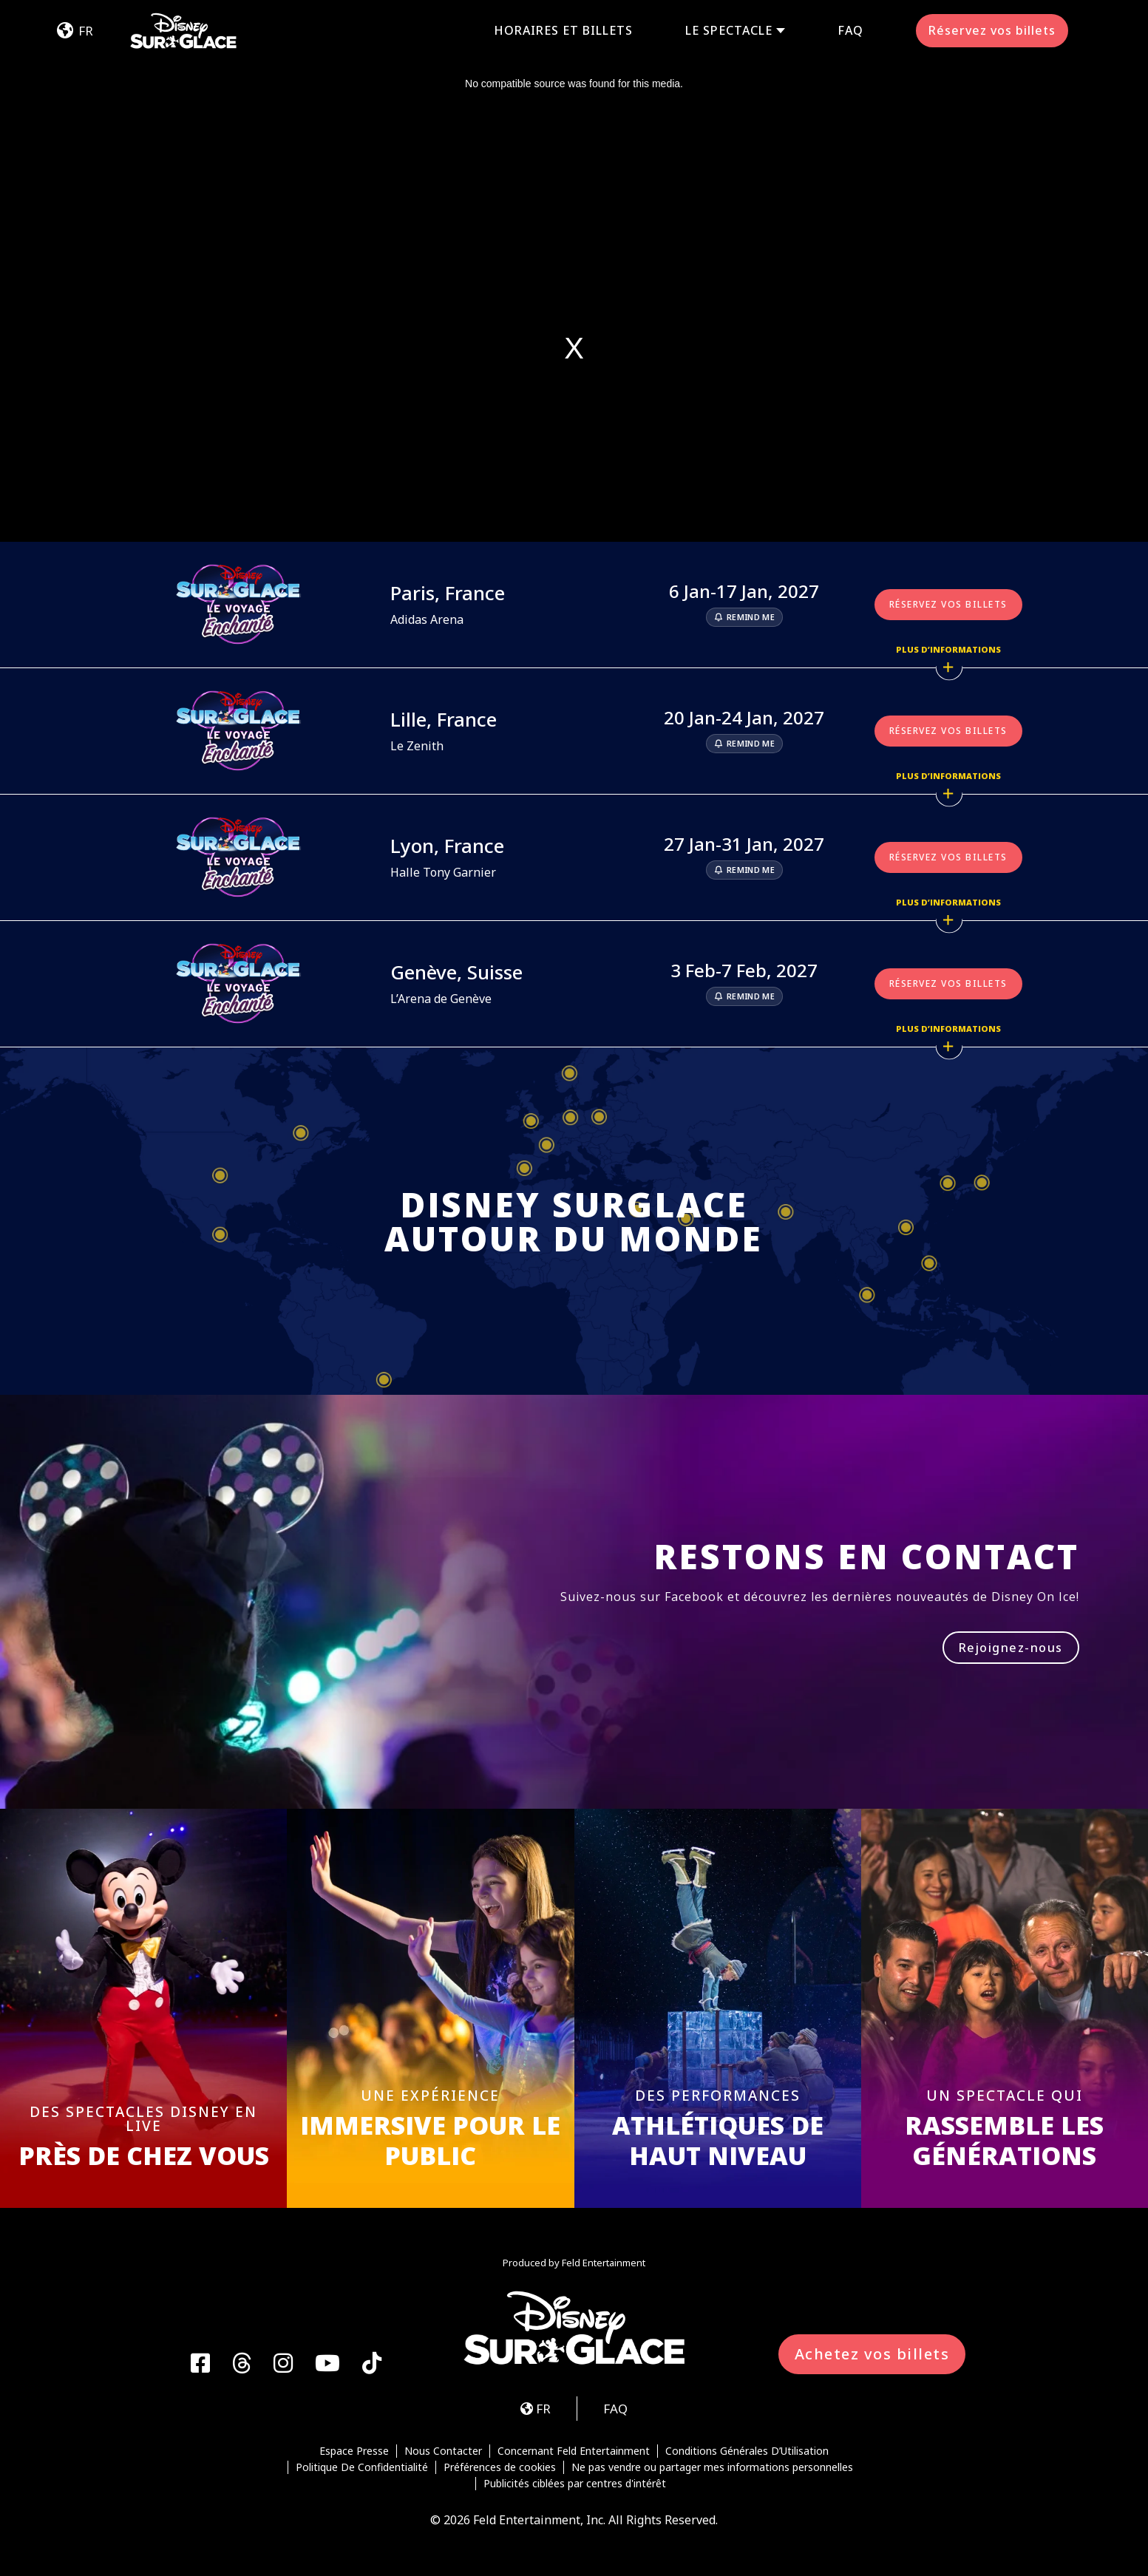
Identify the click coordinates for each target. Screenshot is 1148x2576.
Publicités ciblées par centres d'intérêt (574, 2483)
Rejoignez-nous (1011, 1647)
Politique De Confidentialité (362, 2467)
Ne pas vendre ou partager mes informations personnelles (712, 2467)
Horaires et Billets (563, 30)
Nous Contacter (443, 2451)
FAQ (850, 30)
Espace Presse (354, 2451)
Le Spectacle (728, 30)
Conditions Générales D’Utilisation (747, 2451)
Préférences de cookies (500, 2467)
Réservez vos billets (992, 30)
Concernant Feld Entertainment (573, 2451)
